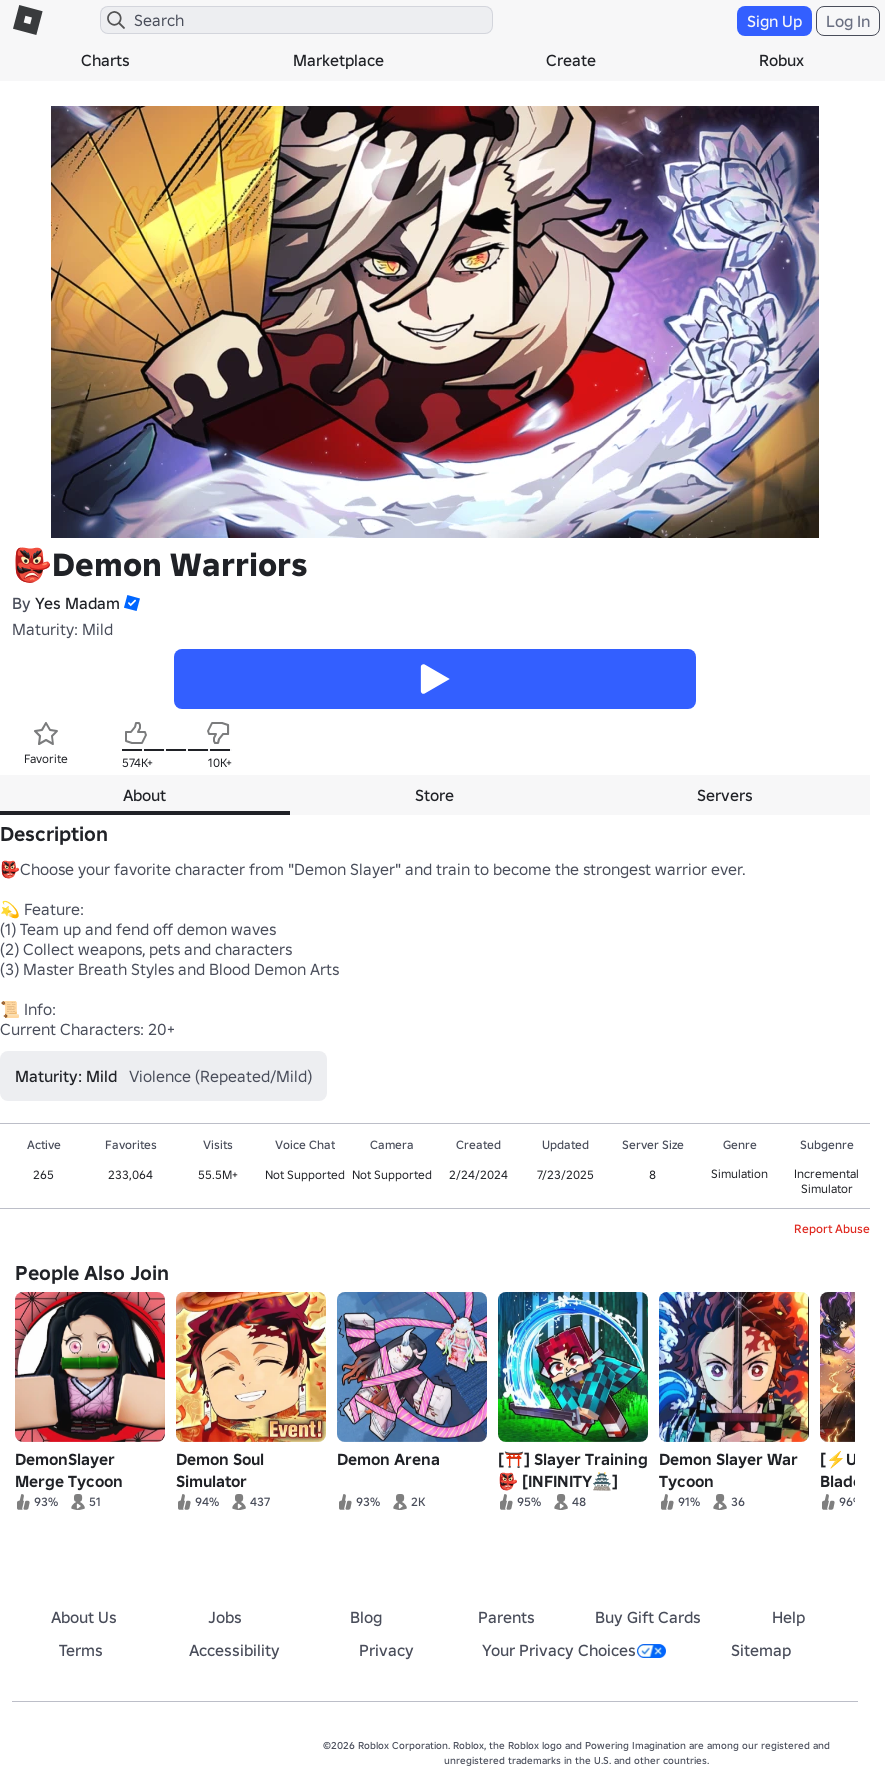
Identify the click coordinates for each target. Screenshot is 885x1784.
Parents (506, 1617)
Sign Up (774, 21)
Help (788, 1617)
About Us (84, 1617)
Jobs (225, 1617)
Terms (81, 1650)
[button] (130, 603)
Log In (848, 21)
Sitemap (761, 1650)
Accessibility (234, 1650)
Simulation (739, 1173)
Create (571, 60)
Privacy (386, 1650)
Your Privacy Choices (574, 1650)
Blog (366, 1617)
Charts (105, 60)
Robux (781, 60)
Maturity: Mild (62, 629)
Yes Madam (77, 603)
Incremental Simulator (826, 1181)
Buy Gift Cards (648, 1617)
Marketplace (338, 60)
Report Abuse (832, 1228)
